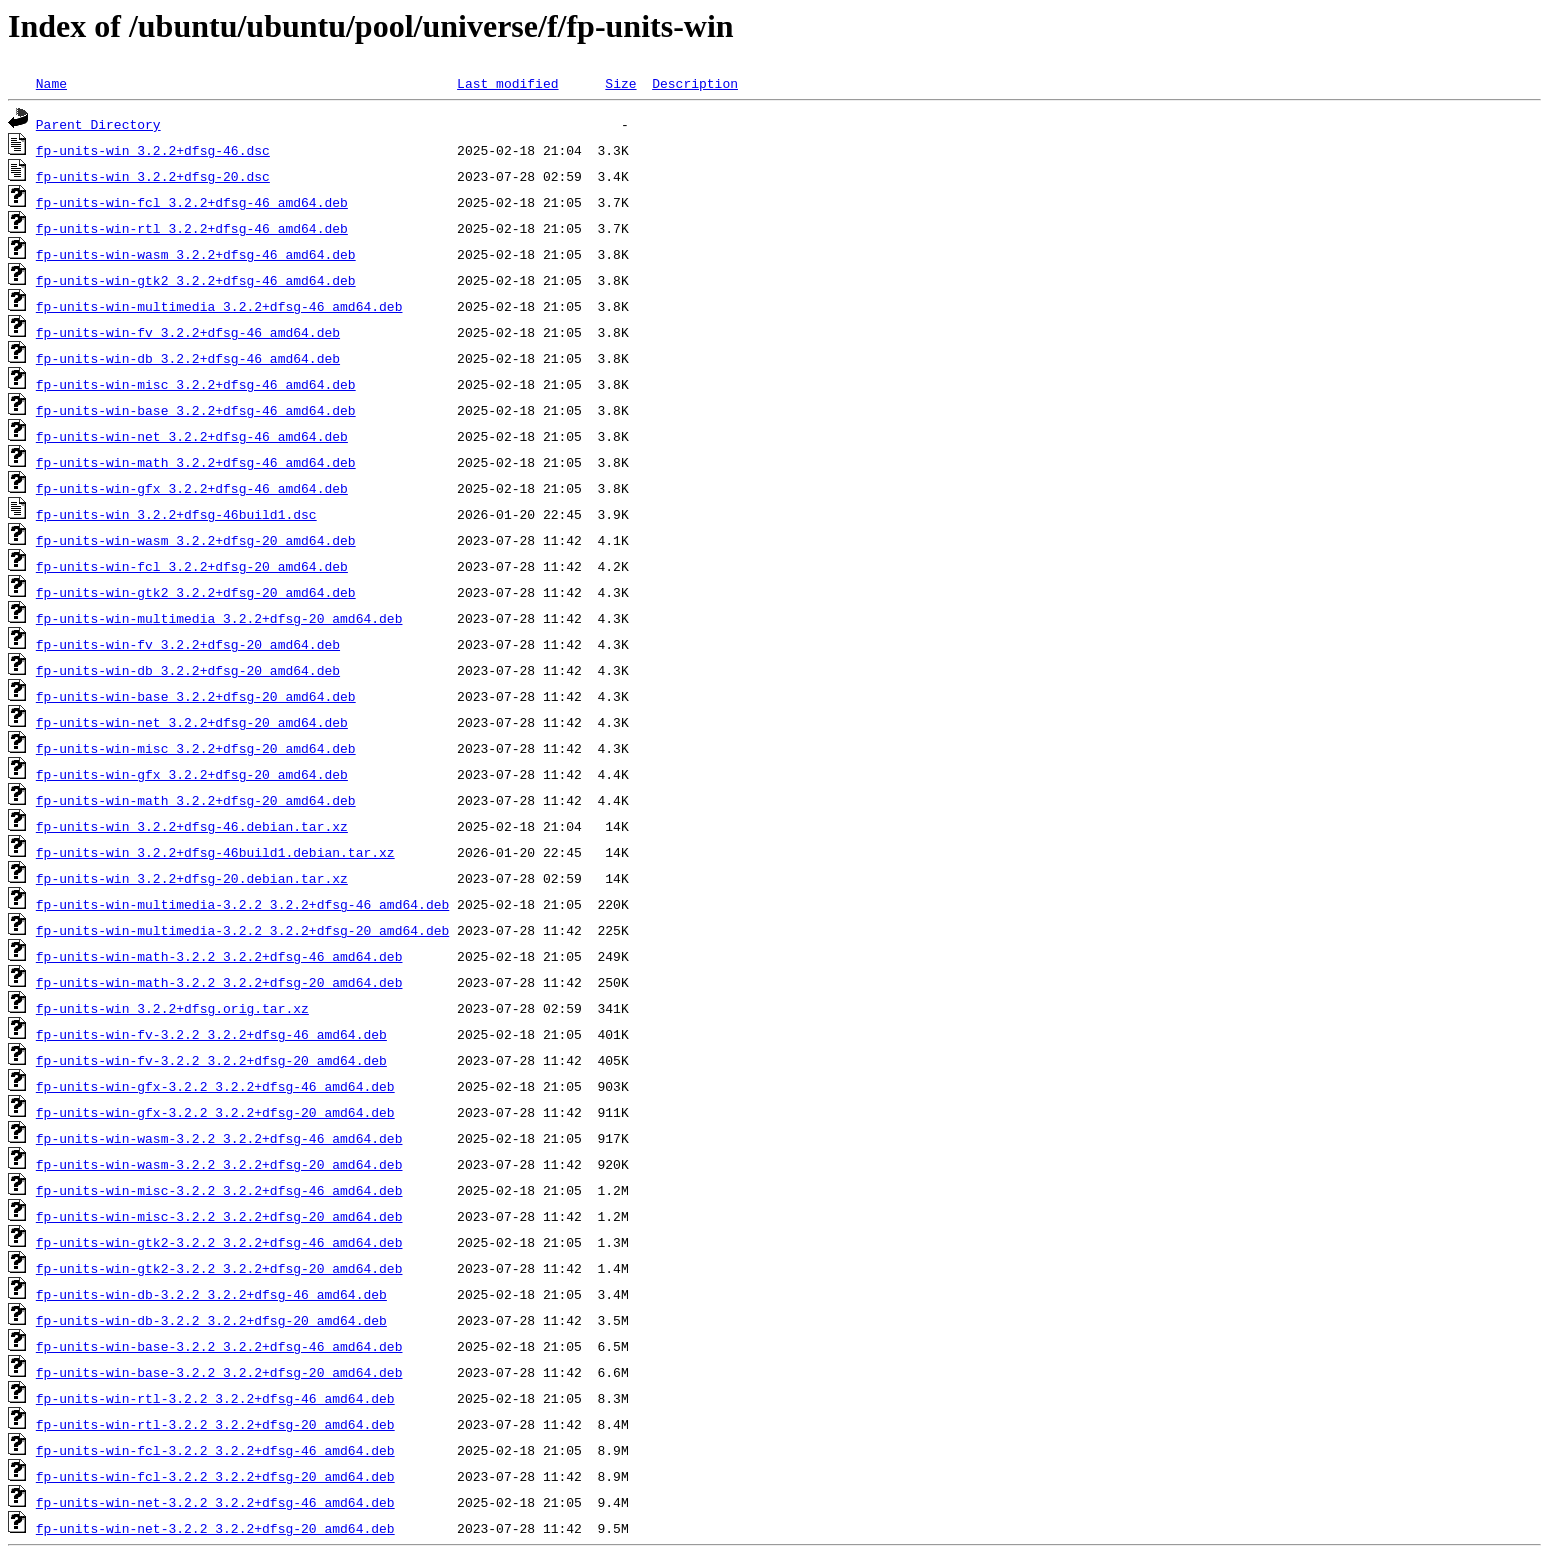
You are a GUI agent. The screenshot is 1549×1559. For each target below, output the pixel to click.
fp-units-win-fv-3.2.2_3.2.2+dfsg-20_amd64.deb (211, 1060)
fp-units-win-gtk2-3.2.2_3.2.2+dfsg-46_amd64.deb (219, 1242)
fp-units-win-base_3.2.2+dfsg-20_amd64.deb (196, 696)
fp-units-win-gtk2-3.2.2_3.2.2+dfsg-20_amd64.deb (219, 1268)
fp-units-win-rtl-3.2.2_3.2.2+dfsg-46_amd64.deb (215, 1398)
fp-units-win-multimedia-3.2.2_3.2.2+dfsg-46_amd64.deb (242, 904)
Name (51, 83)
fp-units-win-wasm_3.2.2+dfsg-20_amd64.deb (196, 540)
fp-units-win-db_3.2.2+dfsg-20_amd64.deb (188, 670)
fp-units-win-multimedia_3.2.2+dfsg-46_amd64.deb (219, 306)
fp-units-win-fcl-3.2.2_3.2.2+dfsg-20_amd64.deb (215, 1476)
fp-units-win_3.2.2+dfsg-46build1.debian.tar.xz (215, 852)
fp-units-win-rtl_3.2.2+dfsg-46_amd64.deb (192, 228)
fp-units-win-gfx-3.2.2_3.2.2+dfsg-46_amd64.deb (215, 1086)
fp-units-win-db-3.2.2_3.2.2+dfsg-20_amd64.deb (211, 1320)
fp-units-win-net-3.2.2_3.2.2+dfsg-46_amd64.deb (215, 1502)
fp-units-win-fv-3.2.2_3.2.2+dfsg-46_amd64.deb (211, 1034)
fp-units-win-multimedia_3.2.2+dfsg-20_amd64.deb (219, 618)
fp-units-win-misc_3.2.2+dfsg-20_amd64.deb (196, 748)
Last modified (507, 83)
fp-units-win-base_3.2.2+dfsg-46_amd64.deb (196, 410)
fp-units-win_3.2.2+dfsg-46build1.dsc (176, 514)
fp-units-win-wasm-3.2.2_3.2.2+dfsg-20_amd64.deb (219, 1164)
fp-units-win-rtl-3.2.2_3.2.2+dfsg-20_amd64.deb (215, 1424)
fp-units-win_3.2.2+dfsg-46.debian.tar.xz (192, 826)
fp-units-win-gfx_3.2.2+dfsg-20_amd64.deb (192, 774)
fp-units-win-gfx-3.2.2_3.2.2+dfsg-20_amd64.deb (215, 1112)
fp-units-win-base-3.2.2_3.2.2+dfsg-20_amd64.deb (219, 1372)
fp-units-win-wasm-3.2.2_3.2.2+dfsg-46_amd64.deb (219, 1138)
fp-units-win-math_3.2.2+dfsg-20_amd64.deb (196, 800)
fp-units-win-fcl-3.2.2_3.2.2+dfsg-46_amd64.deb (215, 1450)
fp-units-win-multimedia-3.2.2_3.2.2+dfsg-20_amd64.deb (242, 930)
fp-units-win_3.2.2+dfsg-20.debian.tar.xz (192, 878)
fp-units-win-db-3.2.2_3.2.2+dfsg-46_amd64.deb (211, 1294)
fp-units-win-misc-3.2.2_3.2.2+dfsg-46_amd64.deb (219, 1190)
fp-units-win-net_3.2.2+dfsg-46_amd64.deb (192, 436)
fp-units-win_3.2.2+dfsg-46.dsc (153, 150)
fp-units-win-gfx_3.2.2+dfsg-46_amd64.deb (192, 488)
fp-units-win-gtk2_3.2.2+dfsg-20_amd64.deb (196, 592)
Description (695, 83)
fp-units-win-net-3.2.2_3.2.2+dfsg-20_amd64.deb (215, 1528)
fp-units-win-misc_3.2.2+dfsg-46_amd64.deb (196, 384)
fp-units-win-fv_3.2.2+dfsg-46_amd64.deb (188, 332)
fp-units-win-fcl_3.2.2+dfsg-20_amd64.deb (192, 566)
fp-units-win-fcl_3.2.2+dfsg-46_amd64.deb (192, 202)
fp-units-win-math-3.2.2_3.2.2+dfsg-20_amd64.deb (219, 982)
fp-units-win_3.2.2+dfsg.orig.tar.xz (172, 1008)
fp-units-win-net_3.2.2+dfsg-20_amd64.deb (192, 722)
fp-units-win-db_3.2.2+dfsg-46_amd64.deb (188, 358)
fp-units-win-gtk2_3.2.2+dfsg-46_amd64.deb (196, 280)
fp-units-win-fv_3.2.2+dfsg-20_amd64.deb (188, 644)
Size (620, 83)
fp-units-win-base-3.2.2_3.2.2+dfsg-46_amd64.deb (219, 1346)
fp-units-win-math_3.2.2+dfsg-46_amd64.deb (196, 462)
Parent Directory (98, 124)
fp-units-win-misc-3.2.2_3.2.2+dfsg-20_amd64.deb (219, 1216)
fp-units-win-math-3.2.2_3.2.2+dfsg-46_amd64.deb (219, 956)
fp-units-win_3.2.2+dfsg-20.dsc (153, 176)
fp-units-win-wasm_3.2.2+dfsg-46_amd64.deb (196, 254)
